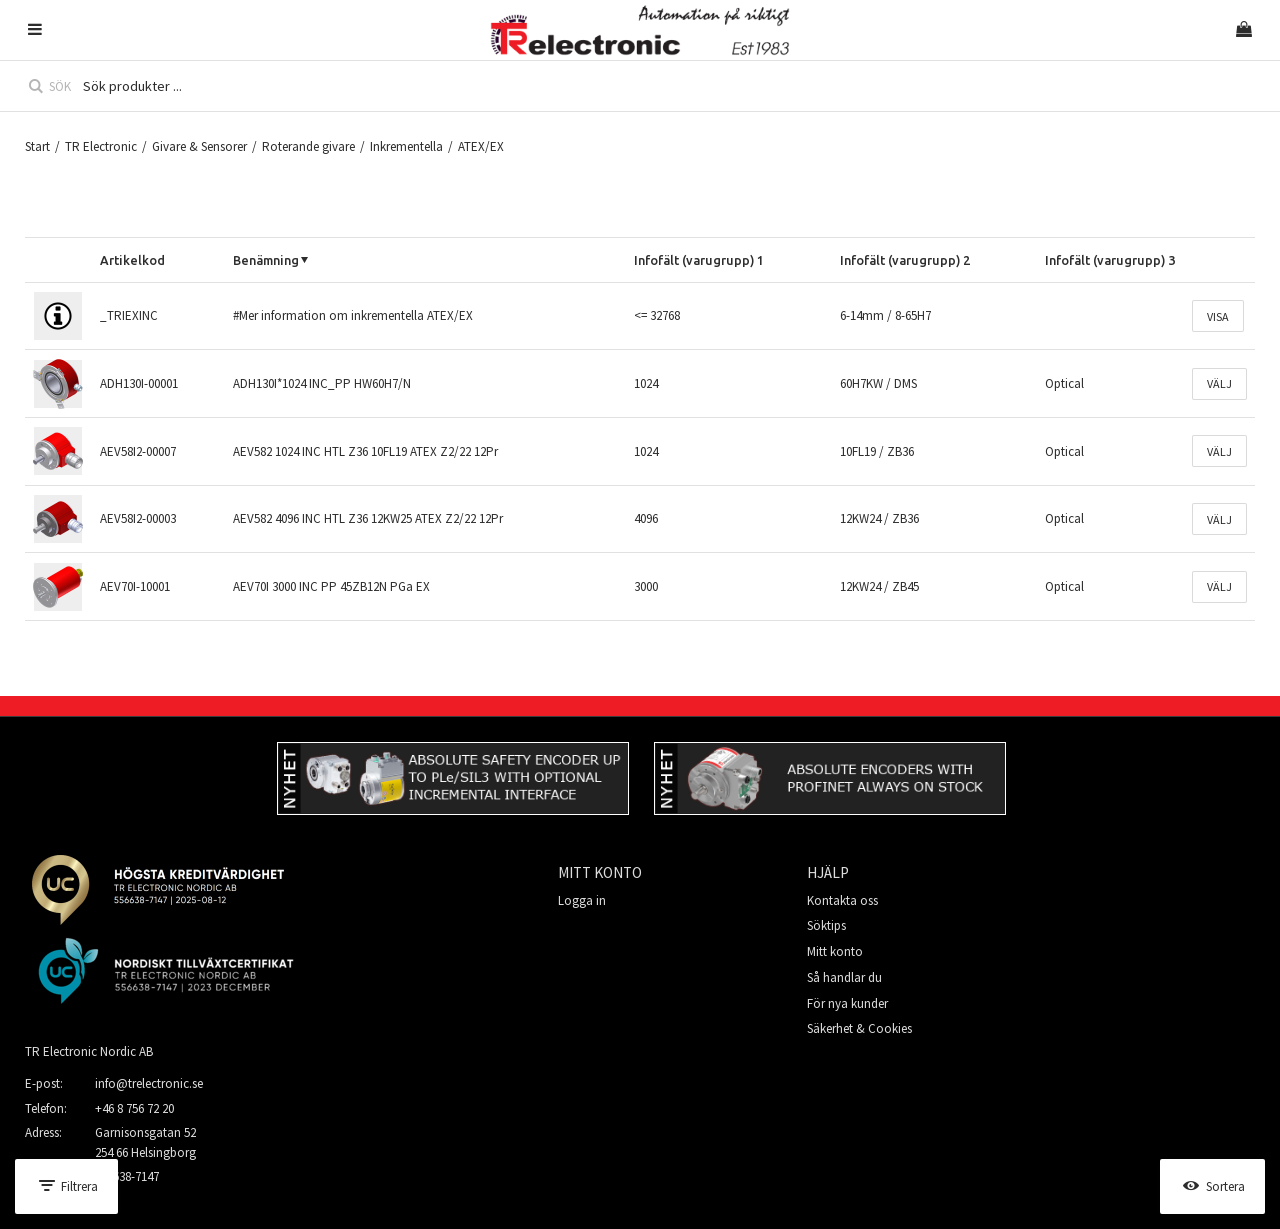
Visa (1218, 316)
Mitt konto (835, 951)
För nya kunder (847, 1003)
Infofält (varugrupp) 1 (699, 260)
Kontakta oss (842, 900)
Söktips (826, 925)
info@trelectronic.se (149, 1083)
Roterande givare (308, 146)
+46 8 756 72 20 (134, 1108)
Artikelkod (132, 260)
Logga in (582, 900)
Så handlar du (844, 977)
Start (37, 146)
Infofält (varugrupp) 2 (905, 260)
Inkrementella (406, 146)
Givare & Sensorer (199, 146)
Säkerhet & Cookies (859, 1028)
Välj (1219, 383)
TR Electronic (101, 146)
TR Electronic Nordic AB (89, 1051)
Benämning (266, 260)
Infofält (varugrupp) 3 (1110, 260)
